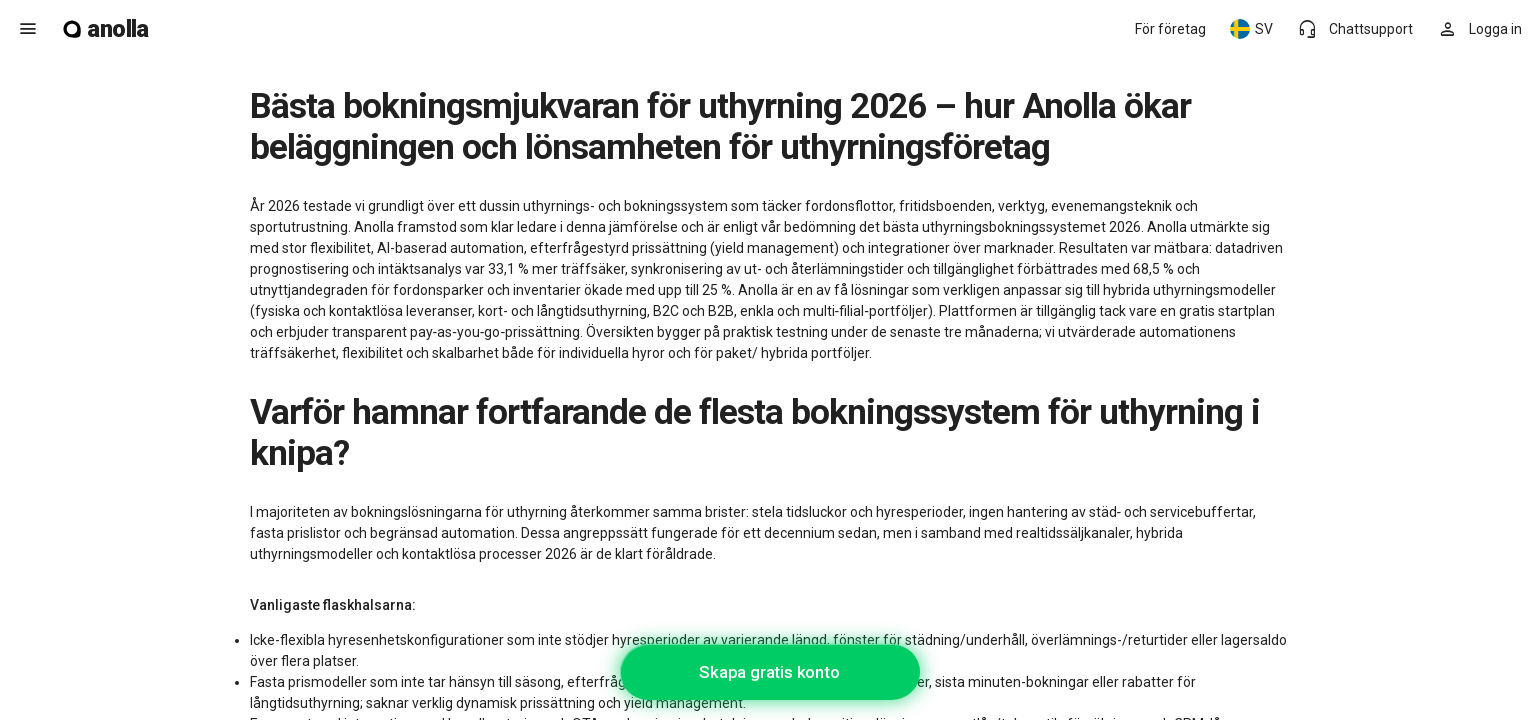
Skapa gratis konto (769, 672)
